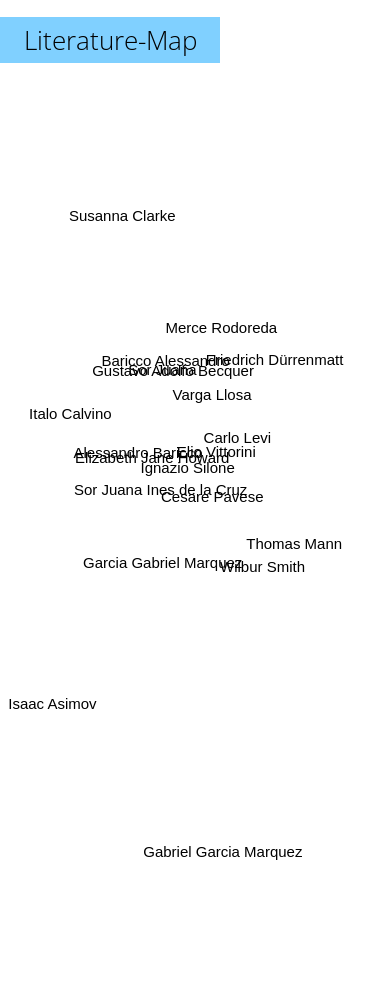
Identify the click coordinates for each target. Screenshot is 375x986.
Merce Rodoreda (220, 334)
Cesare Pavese (211, 493)
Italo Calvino (70, 408)
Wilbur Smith (259, 561)
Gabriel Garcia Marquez (224, 851)
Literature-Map (110, 40)
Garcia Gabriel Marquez (163, 557)
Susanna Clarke (124, 222)
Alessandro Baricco (138, 451)
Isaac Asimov (54, 694)
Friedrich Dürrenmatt (270, 360)
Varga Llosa (212, 396)
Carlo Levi (237, 437)
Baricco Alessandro (166, 363)
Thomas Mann (295, 538)
